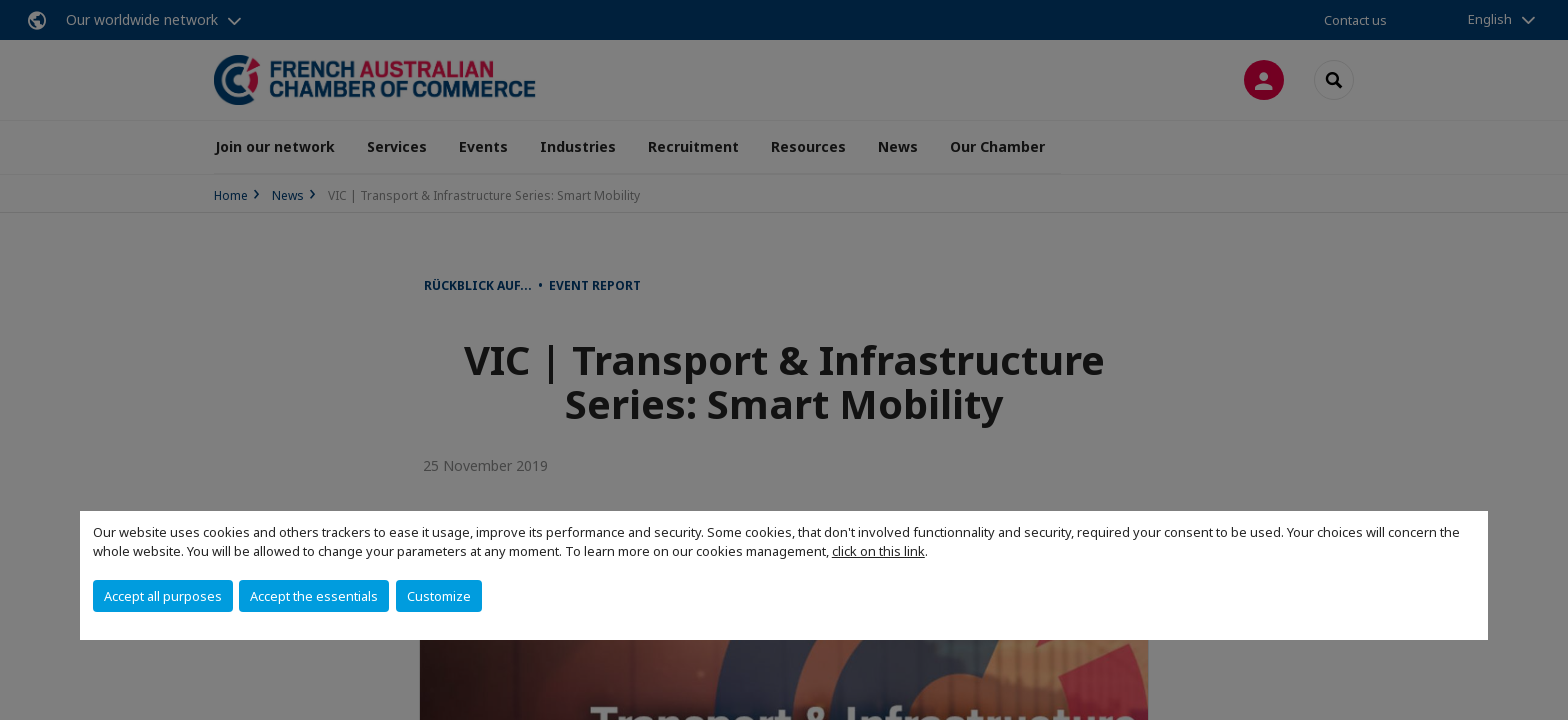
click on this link (878, 551)
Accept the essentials (314, 596)
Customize (439, 596)
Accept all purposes (163, 596)
